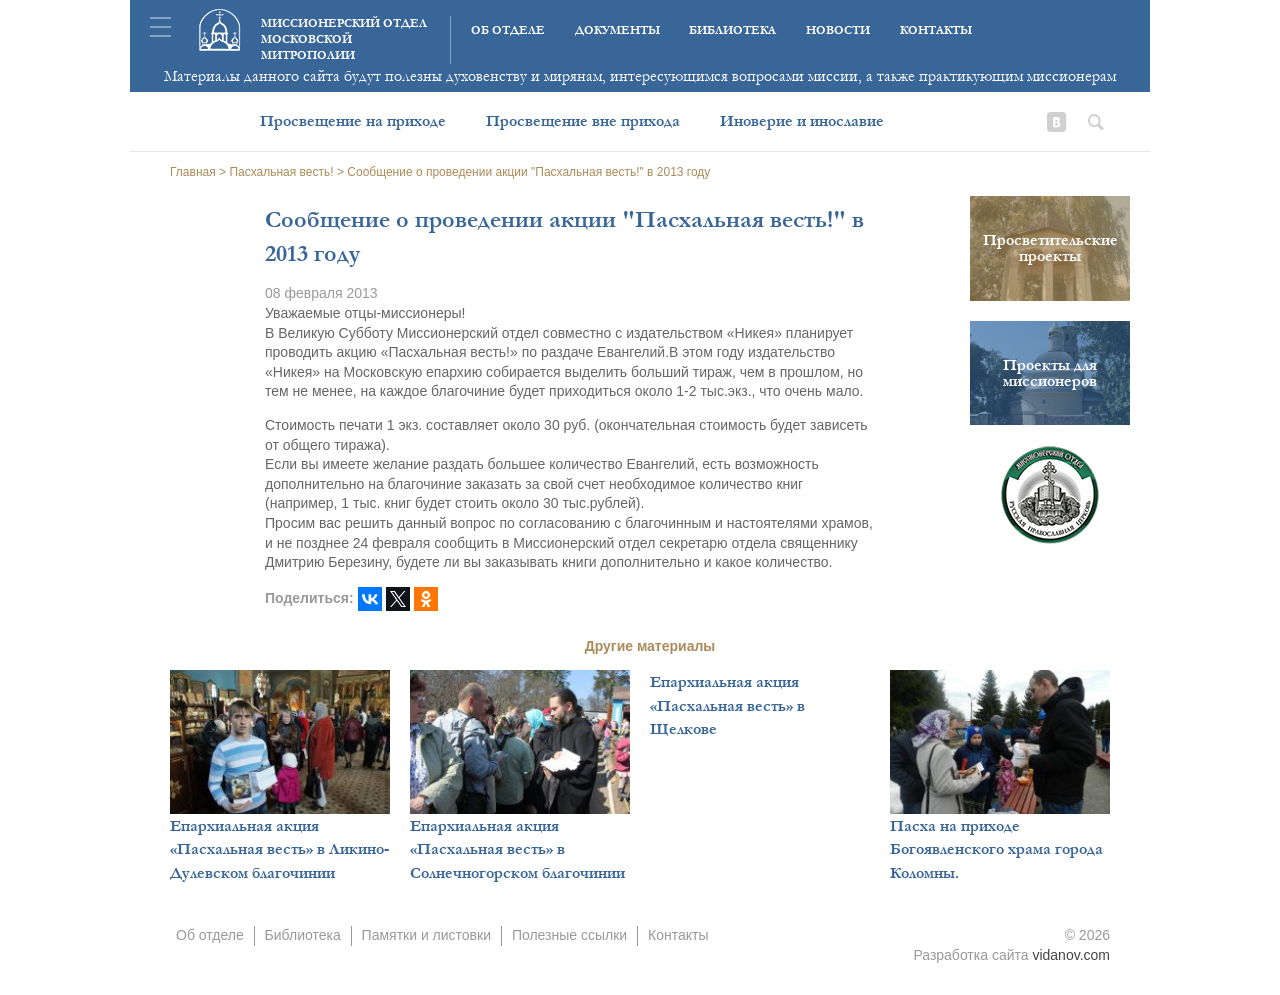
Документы (617, 30)
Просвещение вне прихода (583, 121)
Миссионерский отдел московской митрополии (344, 39)
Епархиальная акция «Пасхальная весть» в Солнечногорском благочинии (517, 849)
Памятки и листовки (426, 935)
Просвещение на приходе (353, 121)
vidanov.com (1071, 955)
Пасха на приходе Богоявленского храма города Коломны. (996, 849)
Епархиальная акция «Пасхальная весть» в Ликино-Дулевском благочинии (279, 849)
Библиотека (732, 30)
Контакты (936, 30)
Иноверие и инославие (802, 121)
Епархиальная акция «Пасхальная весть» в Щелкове (727, 705)
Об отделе (508, 30)
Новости (838, 30)
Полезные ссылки (569, 935)
